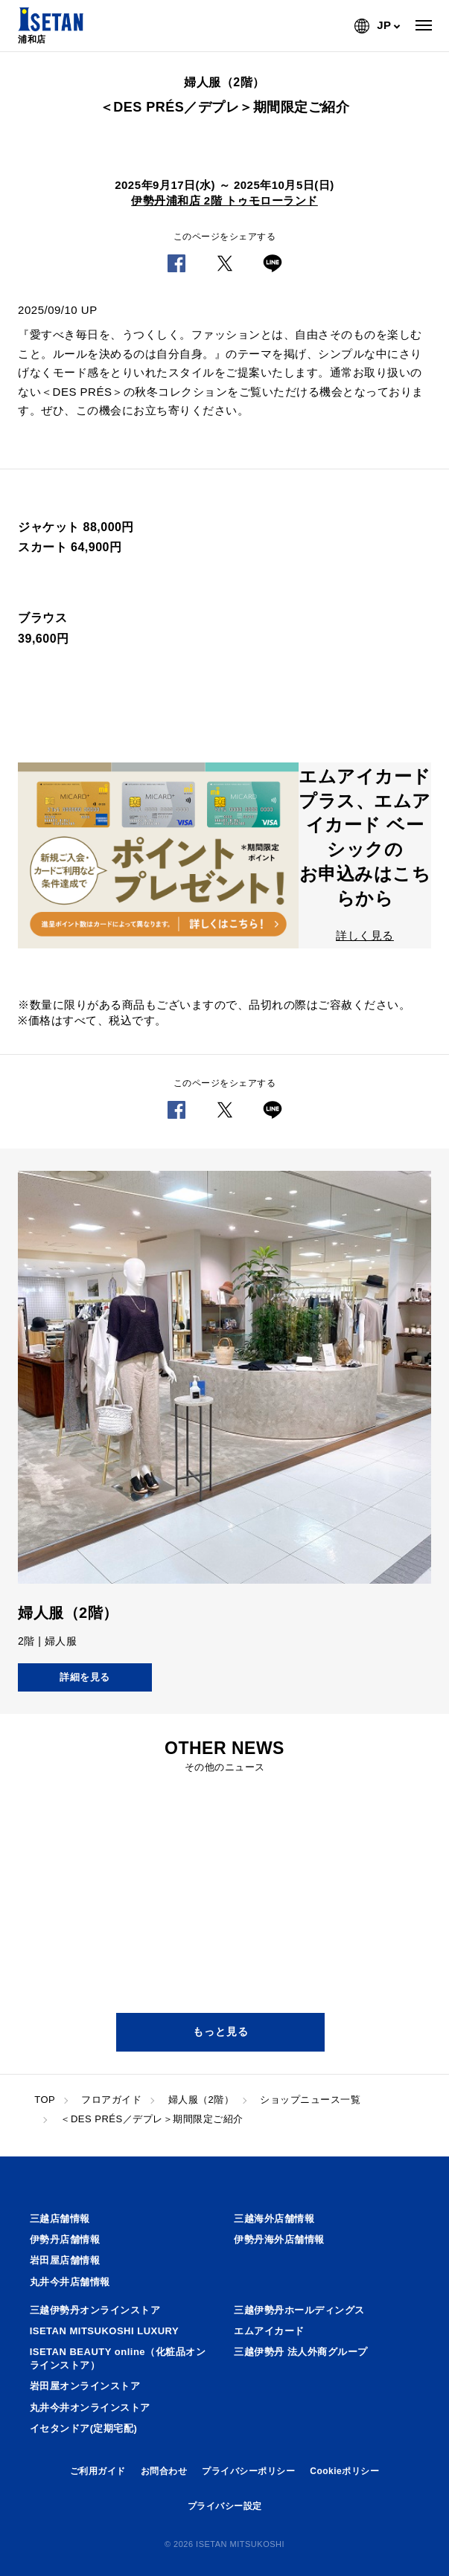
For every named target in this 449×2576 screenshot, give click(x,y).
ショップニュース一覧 (310, 2099)
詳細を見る (85, 1677)
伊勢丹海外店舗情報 (279, 2239)
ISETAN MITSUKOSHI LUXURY (104, 2330)
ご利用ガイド (98, 2471)
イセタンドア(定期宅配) (84, 2428)
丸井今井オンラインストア (90, 2407)
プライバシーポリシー (248, 2471)
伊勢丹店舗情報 (65, 2239)
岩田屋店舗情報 (65, 2260)
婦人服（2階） (201, 2099)
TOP (44, 2099)
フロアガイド (111, 2099)
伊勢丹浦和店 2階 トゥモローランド (224, 200)
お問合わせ (164, 2471)
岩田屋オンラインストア (85, 2386)
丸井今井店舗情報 (70, 2281)
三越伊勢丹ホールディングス (299, 2310)
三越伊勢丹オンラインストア (95, 2310)
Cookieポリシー (344, 2471)
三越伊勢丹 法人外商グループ (301, 2351)
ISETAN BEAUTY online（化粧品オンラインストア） (118, 2358)
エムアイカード (269, 2330)
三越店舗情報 (60, 2218)
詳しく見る (365, 935)
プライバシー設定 (225, 2506)
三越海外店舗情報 (274, 2218)
